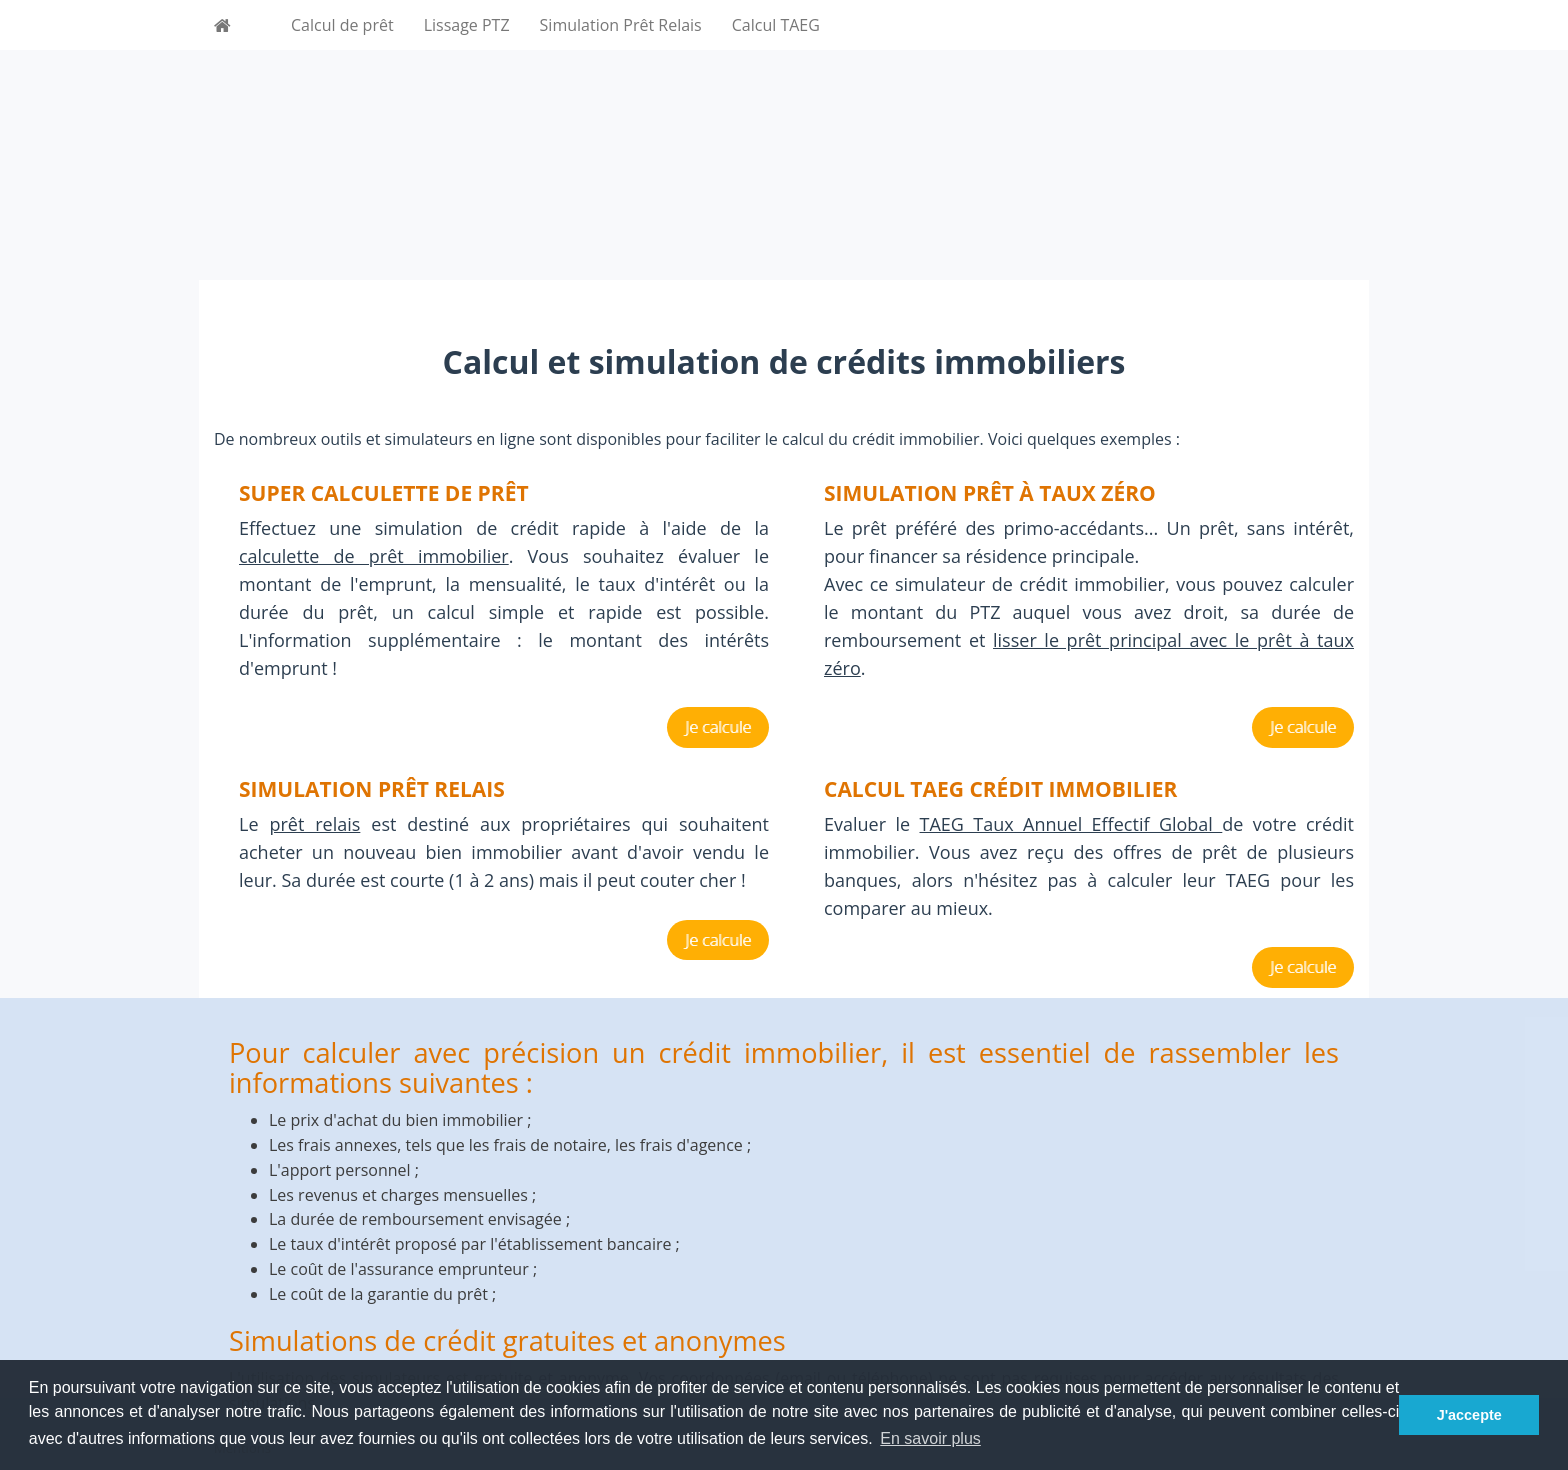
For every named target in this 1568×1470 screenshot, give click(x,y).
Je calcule (718, 727)
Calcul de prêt (342, 25)
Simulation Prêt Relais (621, 25)
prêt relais (314, 824)
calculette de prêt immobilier (374, 556)
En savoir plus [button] (930, 1438)
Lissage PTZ (467, 25)
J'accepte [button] (1469, 1415)
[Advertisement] (784, 140)
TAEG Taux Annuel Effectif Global (1071, 824)
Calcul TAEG (776, 25)
